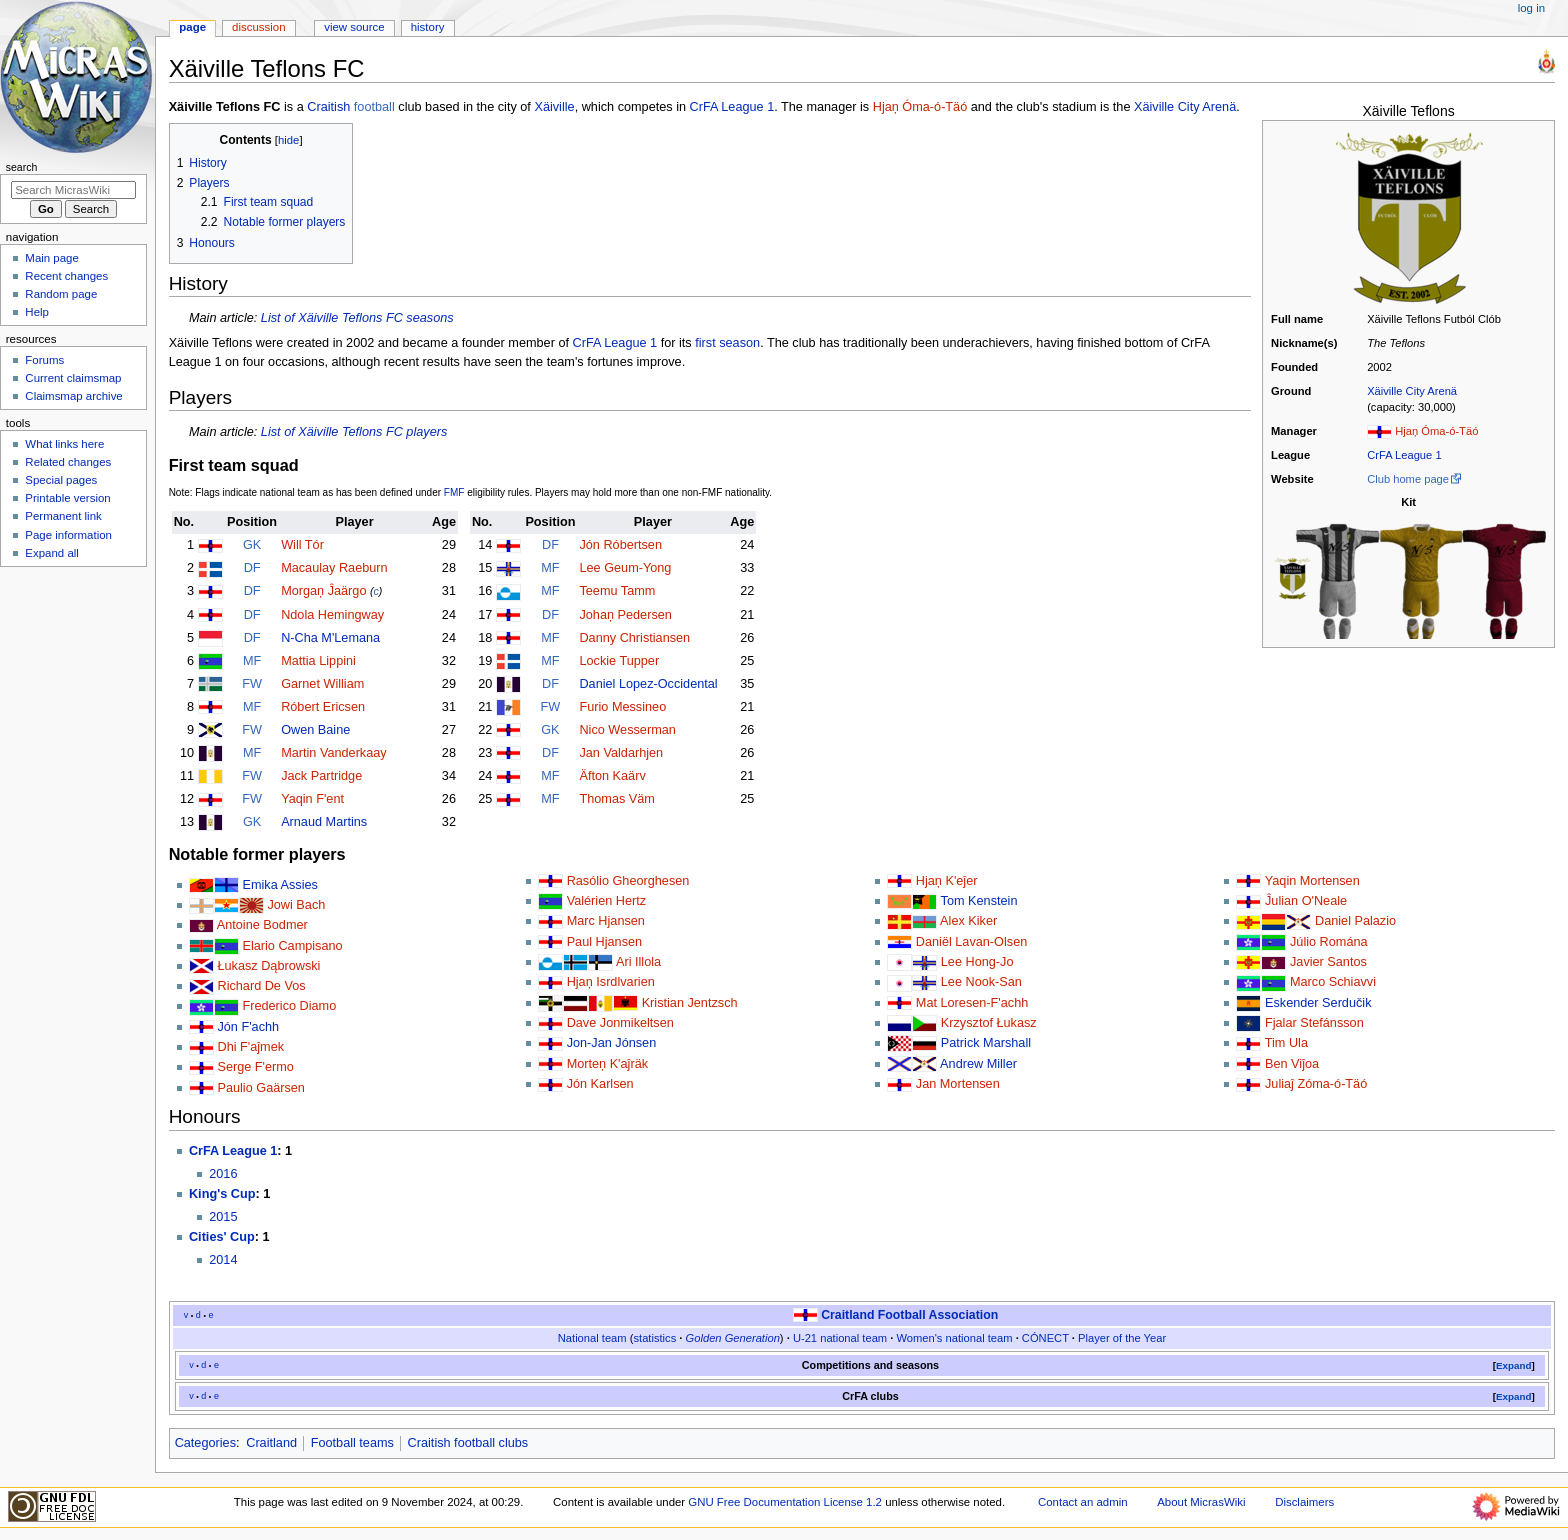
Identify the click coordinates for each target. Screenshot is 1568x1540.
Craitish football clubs (468, 1443)
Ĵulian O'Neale (1306, 901)
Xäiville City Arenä (1412, 391)
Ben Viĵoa (1292, 1064)
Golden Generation (733, 1338)
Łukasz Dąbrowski (268, 966)
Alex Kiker (968, 921)
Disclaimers (1304, 1502)
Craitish (328, 107)
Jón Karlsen (600, 1084)
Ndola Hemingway (332, 615)
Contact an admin (1083, 1502)
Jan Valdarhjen (621, 753)
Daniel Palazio (1355, 921)
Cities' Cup (222, 1237)
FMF (454, 492)
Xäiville (554, 107)
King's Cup (222, 1194)
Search (22, 167)
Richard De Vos (261, 986)
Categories (205, 1443)
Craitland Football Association (909, 1315)
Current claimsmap (73, 378)
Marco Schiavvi (1333, 982)
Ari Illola (638, 962)
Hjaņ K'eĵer (947, 881)
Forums (44, 360)
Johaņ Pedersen (625, 615)
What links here (64, 444)
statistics (654, 1338)
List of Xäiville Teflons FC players (354, 432)
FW (252, 684)
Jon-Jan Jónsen (612, 1043)
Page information (68, 535)
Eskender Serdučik (1318, 1003)
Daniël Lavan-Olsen (971, 942)
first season (727, 343)
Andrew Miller (978, 1064)
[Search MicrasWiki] (73, 190)
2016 (223, 1174)
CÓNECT (1045, 1338)
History (428, 27)
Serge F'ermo (255, 1067)
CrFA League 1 (1404, 455)
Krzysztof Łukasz (989, 1023)
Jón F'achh (248, 1027)
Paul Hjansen (604, 942)
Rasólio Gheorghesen (628, 881)
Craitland (271, 1443)
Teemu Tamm (617, 591)
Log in (1531, 8)
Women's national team (954, 1338)
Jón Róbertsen (620, 545)
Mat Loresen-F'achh (972, 1003)
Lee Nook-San (981, 982)
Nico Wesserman (627, 730)
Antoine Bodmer (262, 925)
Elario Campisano (292, 946)
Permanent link (63, 516)
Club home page (1408, 479)
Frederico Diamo (289, 1006)
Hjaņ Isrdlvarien (611, 982)
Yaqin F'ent (312, 799)
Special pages (61, 480)
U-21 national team (840, 1338)
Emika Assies (279, 885)
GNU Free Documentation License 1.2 (785, 1502)
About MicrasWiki (1201, 1502)
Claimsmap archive (73, 396)
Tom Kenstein (979, 901)
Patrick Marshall (986, 1043)
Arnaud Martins (324, 822)
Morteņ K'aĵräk (607, 1064)
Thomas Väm (616, 799)
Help (37, 312)
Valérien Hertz (606, 901)
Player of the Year (1122, 1338)
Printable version (67, 498)
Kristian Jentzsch (690, 1003)
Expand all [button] (52, 553)
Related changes (68, 462)
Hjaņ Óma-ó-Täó (1436, 431)
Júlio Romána (1329, 942)
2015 (223, 1217)
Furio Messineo (622, 707)
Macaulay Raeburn (334, 568)
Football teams (352, 1443)
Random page (61, 294)
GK (252, 545)
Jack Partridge (321, 776)
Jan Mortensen (958, 1084)
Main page (52, 258)
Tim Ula (1286, 1043)
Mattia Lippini (318, 661)
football (374, 107)
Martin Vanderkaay (334, 753)
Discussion (258, 27)
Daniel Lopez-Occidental (648, 684)
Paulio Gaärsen (260, 1088)
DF (252, 568)
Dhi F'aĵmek (250, 1047)
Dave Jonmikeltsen (620, 1023)
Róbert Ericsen (323, 707)
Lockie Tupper (619, 661)
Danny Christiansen (634, 638)
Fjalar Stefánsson (1314, 1023)
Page (192, 27)
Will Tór (302, 545)
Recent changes (66, 276)
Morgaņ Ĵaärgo (323, 591)
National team (592, 1338)
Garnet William (322, 684)
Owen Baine (315, 730)
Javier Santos (1328, 962)
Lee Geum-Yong (625, 568)
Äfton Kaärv (612, 776)
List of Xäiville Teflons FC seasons (357, 318)
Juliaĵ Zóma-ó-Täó (1316, 1084)
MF (252, 661)
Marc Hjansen (606, 921)
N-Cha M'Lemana (330, 638)
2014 (223, 1260)
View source (354, 27)
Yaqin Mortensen (1312, 881)
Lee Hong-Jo (977, 962)
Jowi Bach (296, 905)
